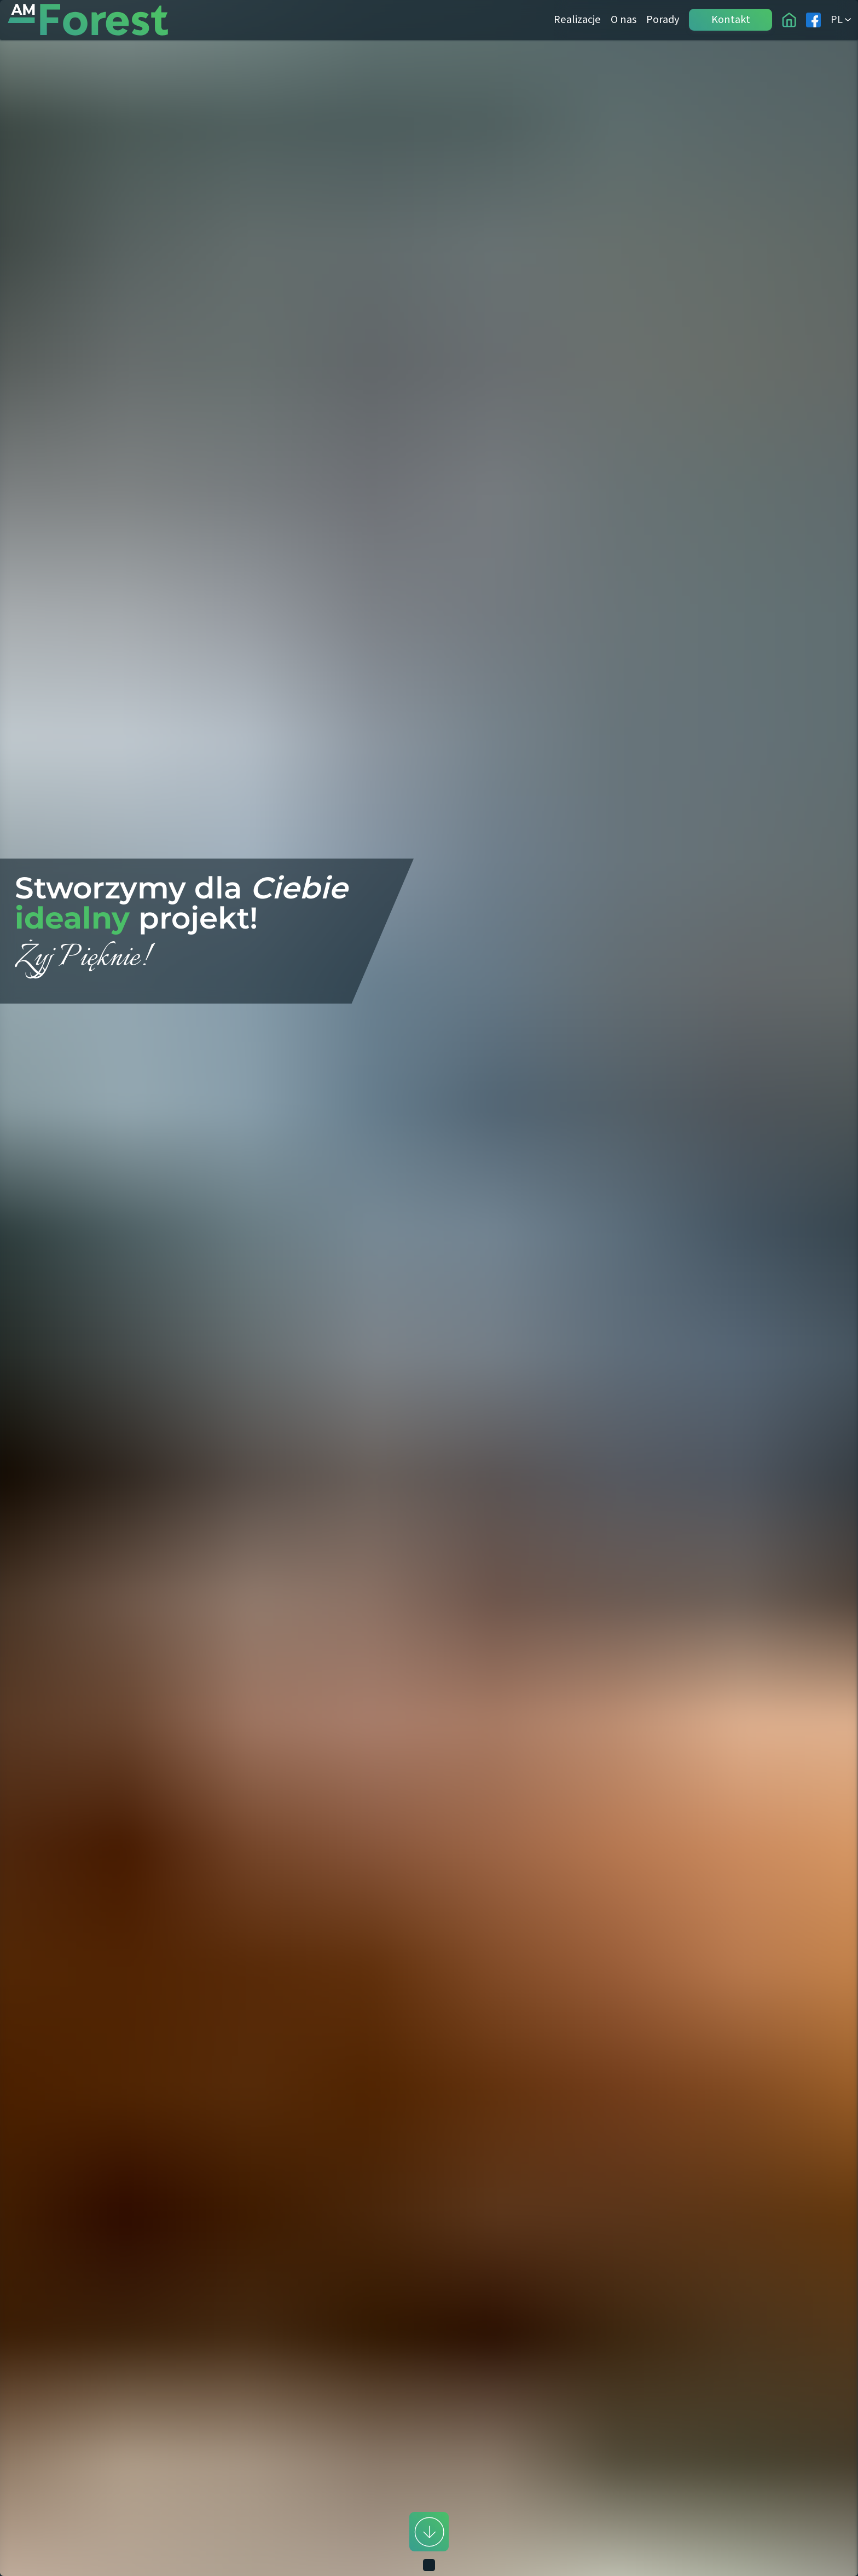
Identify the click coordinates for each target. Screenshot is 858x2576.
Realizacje (577, 19)
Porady (662, 19)
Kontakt (730, 19)
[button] (429, 1288)
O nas (623, 19)
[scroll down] (429, 2531)
